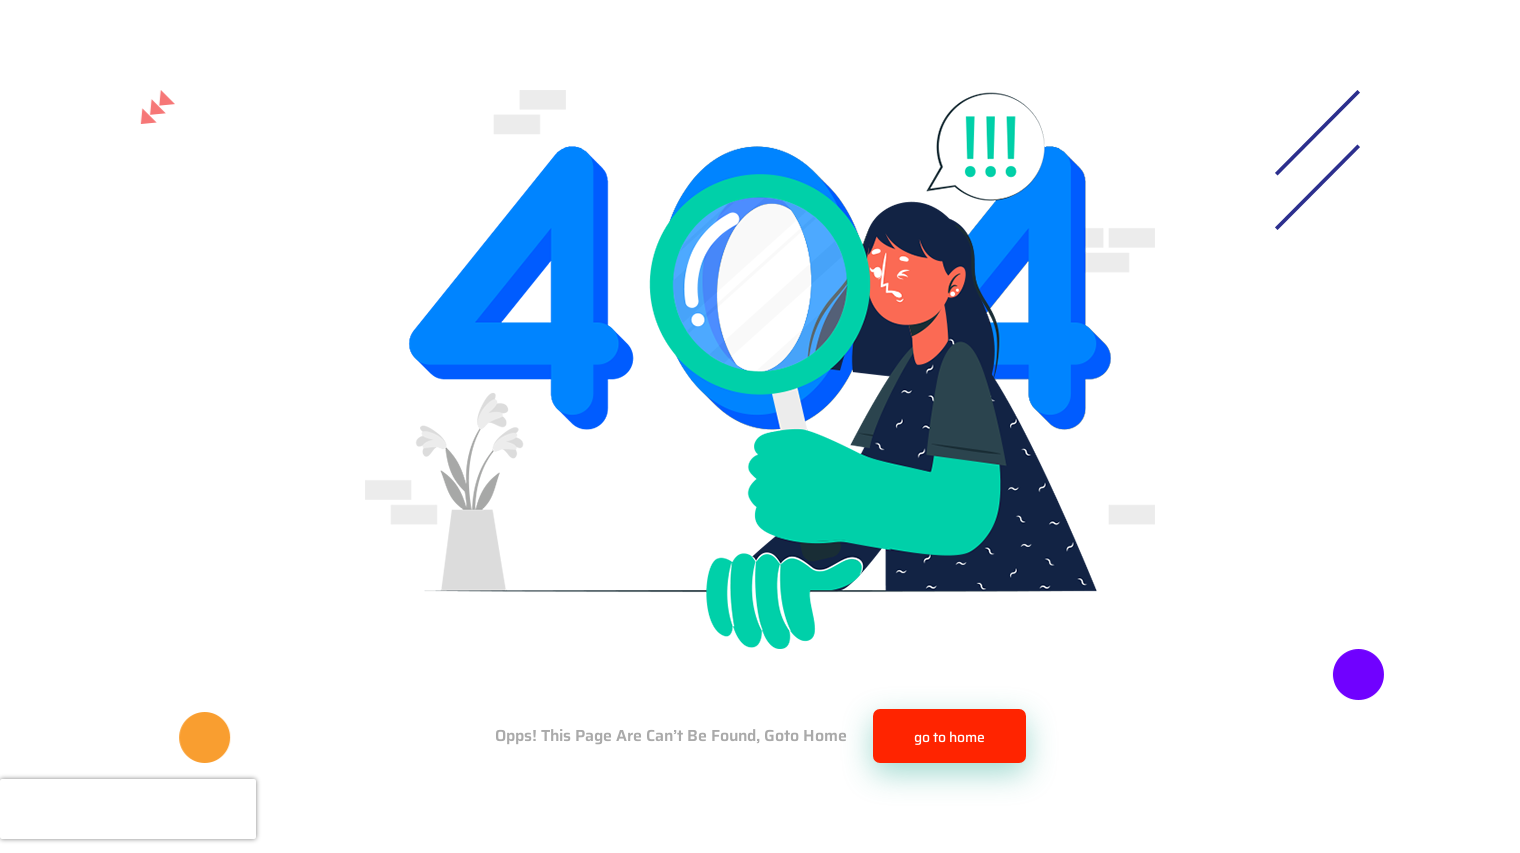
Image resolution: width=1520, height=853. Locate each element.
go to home (949, 737)
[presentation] (128, 809)
